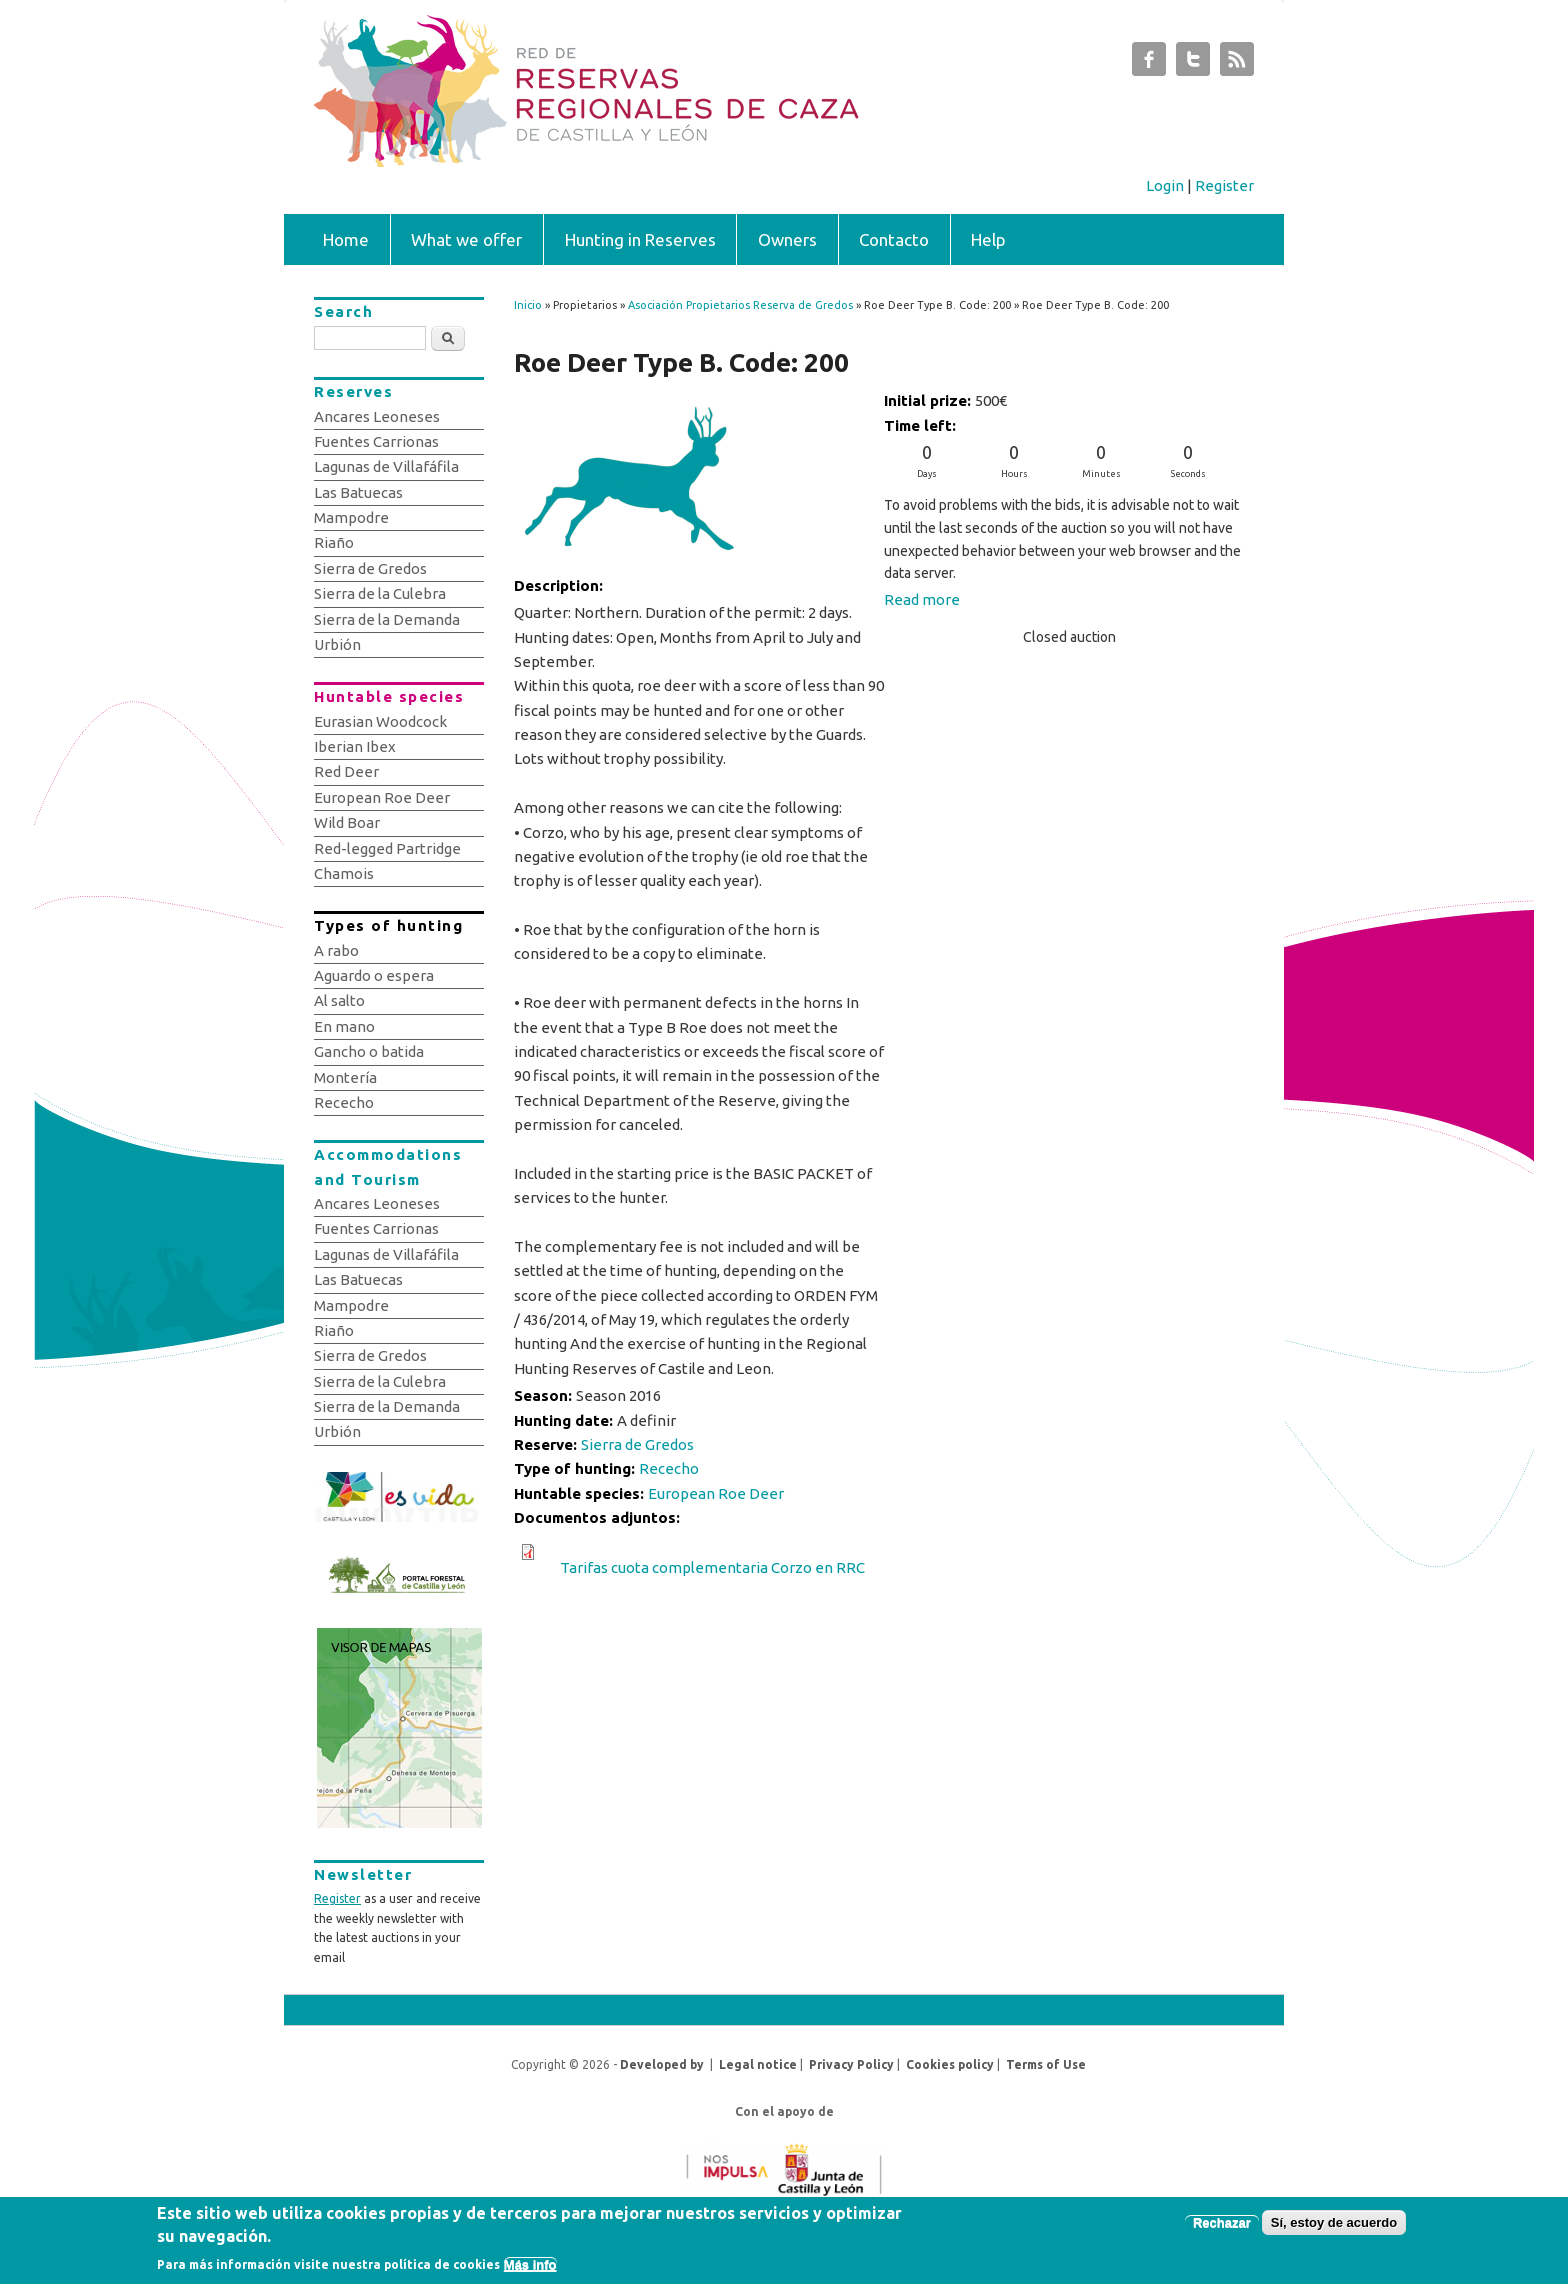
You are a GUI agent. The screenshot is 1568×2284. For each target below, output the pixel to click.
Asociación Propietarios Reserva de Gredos (740, 305)
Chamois (344, 873)
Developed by (662, 2064)
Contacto (894, 239)
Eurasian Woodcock (380, 721)
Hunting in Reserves (640, 239)
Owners (787, 239)
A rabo (336, 950)
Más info (530, 2269)
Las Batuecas (358, 492)
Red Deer (346, 771)
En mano (344, 1026)
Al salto (339, 1000)
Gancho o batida (369, 1051)
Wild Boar (347, 822)
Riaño (334, 542)
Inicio (528, 305)
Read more (922, 599)
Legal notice (758, 2064)
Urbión (337, 644)
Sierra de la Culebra (380, 593)
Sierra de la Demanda (387, 619)
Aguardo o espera (374, 975)
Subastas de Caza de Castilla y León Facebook (1149, 64)
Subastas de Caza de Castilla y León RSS (1237, 64)
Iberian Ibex (355, 746)
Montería (345, 1077)
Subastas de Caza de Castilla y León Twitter (1193, 64)
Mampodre (351, 517)
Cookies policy (950, 2064)
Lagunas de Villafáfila (386, 466)
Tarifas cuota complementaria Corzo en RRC (712, 1567)
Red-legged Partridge (387, 848)
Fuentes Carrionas (376, 441)
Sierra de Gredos (637, 1444)
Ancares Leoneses (377, 416)
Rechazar (1222, 2227)
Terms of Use (1046, 2064)
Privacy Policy (851, 2064)
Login (1165, 185)
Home (346, 239)
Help (988, 239)
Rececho (669, 1468)
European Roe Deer (716, 1493)
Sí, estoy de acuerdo (1334, 2227)
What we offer (466, 239)
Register (1224, 185)
